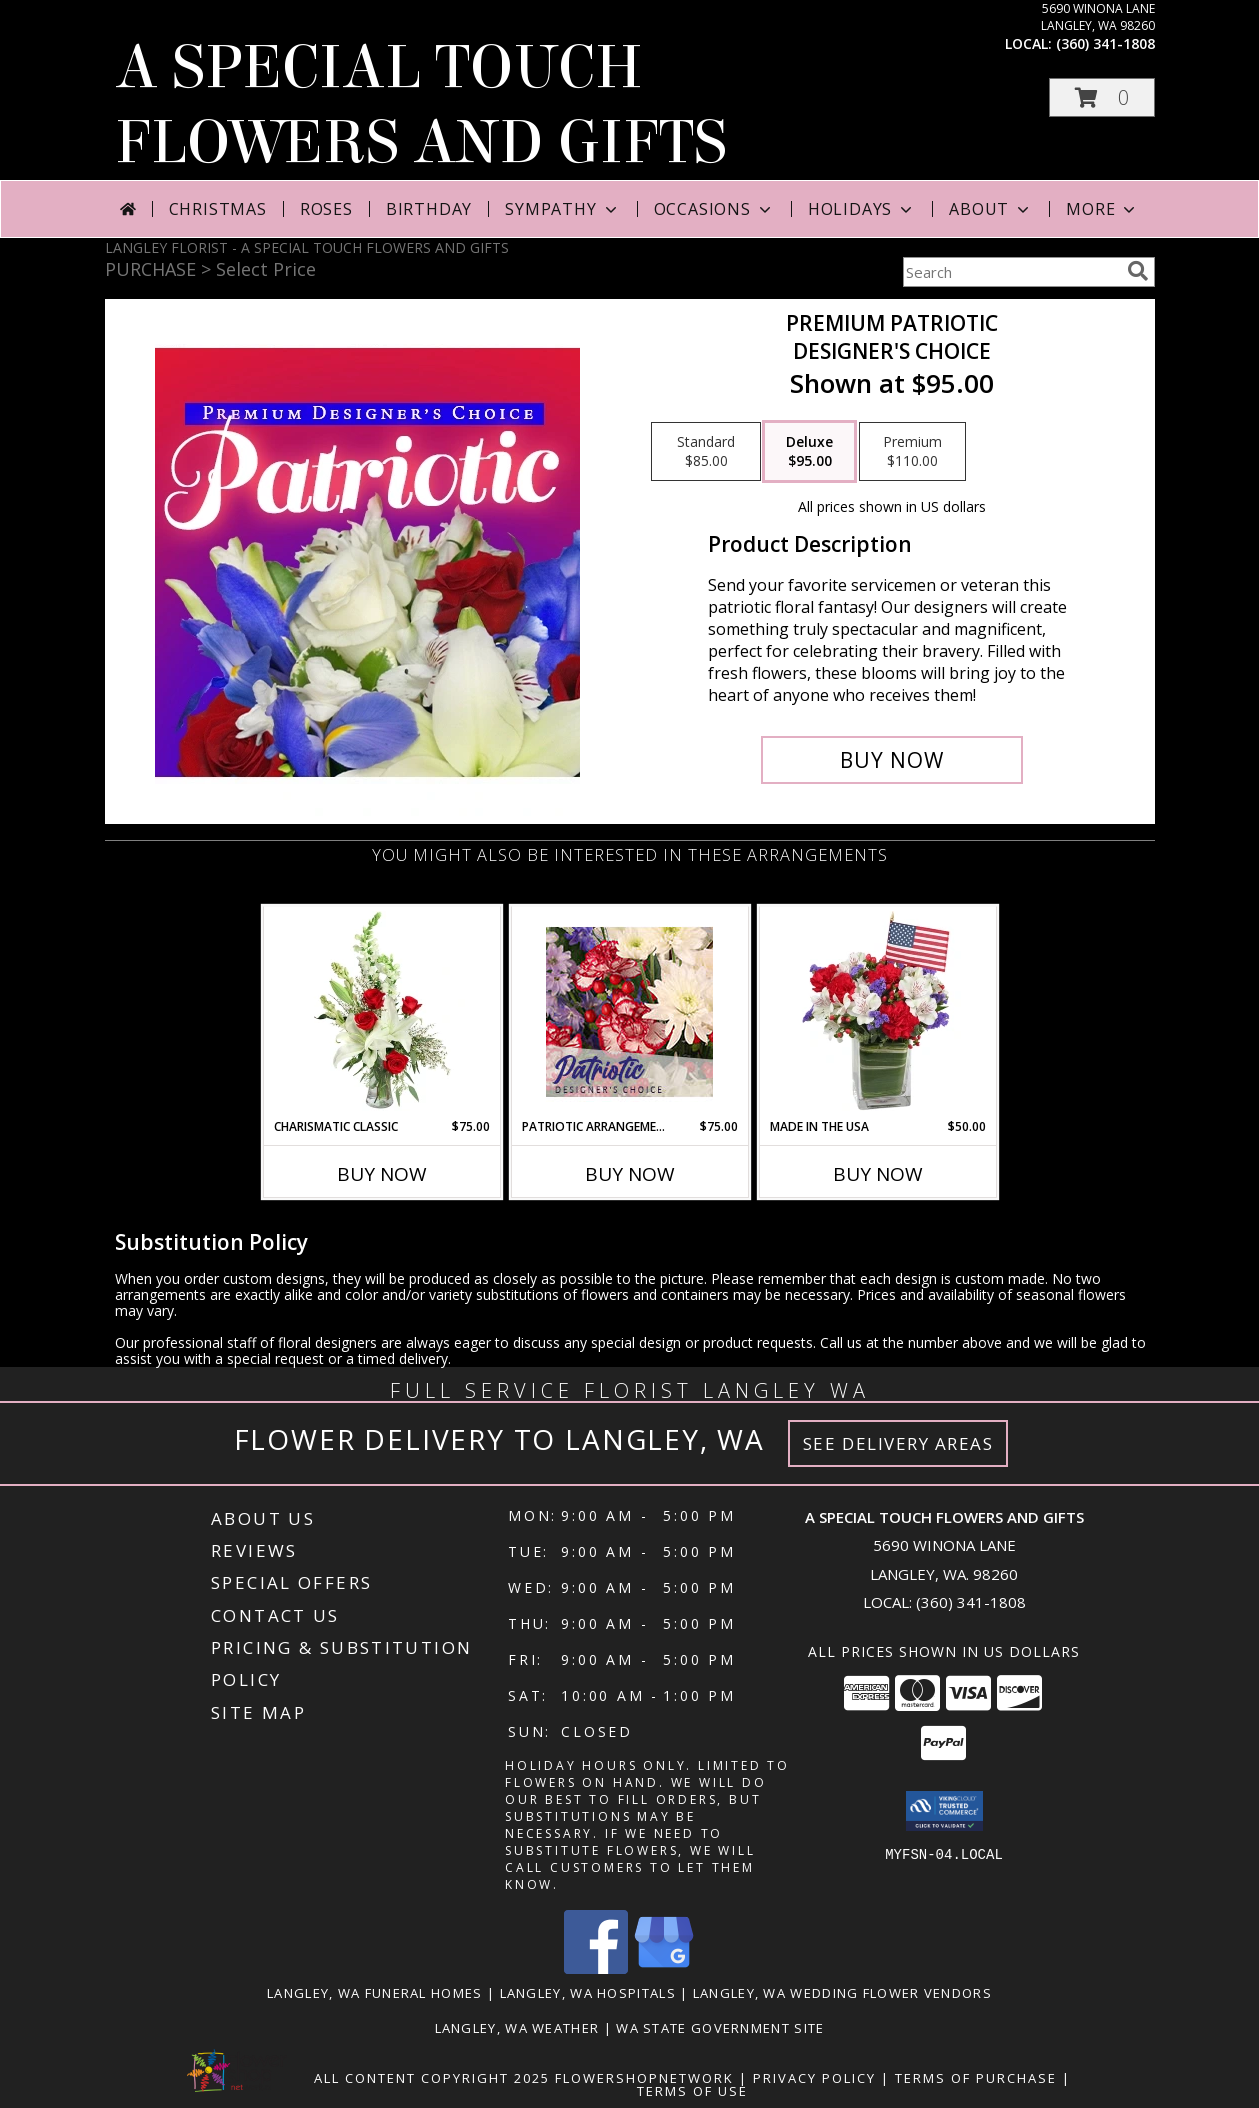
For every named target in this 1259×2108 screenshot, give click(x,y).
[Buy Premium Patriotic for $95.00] (892, 760)
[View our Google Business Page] (664, 1968)
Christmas (218, 209)
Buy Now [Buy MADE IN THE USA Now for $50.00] (878, 1174)
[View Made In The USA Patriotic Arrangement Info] (877, 1012)
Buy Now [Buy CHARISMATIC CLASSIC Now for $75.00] (382, 1174)
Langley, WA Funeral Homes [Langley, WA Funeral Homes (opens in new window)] (375, 1993)
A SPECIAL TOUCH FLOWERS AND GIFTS (421, 105)
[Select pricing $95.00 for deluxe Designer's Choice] (809, 452)
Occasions (714, 209)
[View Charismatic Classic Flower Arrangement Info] (381, 1012)
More (1102, 209)
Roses (326, 209)
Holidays (862, 209)
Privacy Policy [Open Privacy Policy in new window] (814, 2078)
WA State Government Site (720, 2028)
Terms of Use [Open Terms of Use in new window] (692, 2091)
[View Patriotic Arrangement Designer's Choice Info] (629, 1012)
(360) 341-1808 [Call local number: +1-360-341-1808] (1105, 43)
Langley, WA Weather (517, 2028)
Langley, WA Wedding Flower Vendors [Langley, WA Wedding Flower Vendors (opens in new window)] (842, 1993)
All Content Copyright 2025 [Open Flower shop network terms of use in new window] (432, 2078)
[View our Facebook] (596, 1968)
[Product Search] (1011, 272)
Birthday (429, 209)
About (991, 209)
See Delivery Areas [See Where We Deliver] (898, 1443)
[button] (1102, 97)
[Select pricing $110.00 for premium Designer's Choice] (912, 452)
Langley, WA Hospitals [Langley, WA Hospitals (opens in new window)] (588, 1993)
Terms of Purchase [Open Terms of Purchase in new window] (976, 2078)
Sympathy (562, 209)
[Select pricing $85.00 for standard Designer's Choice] (706, 452)
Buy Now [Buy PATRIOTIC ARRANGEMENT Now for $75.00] (630, 1174)
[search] (1138, 271)
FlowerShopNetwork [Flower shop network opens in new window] (644, 2078)
